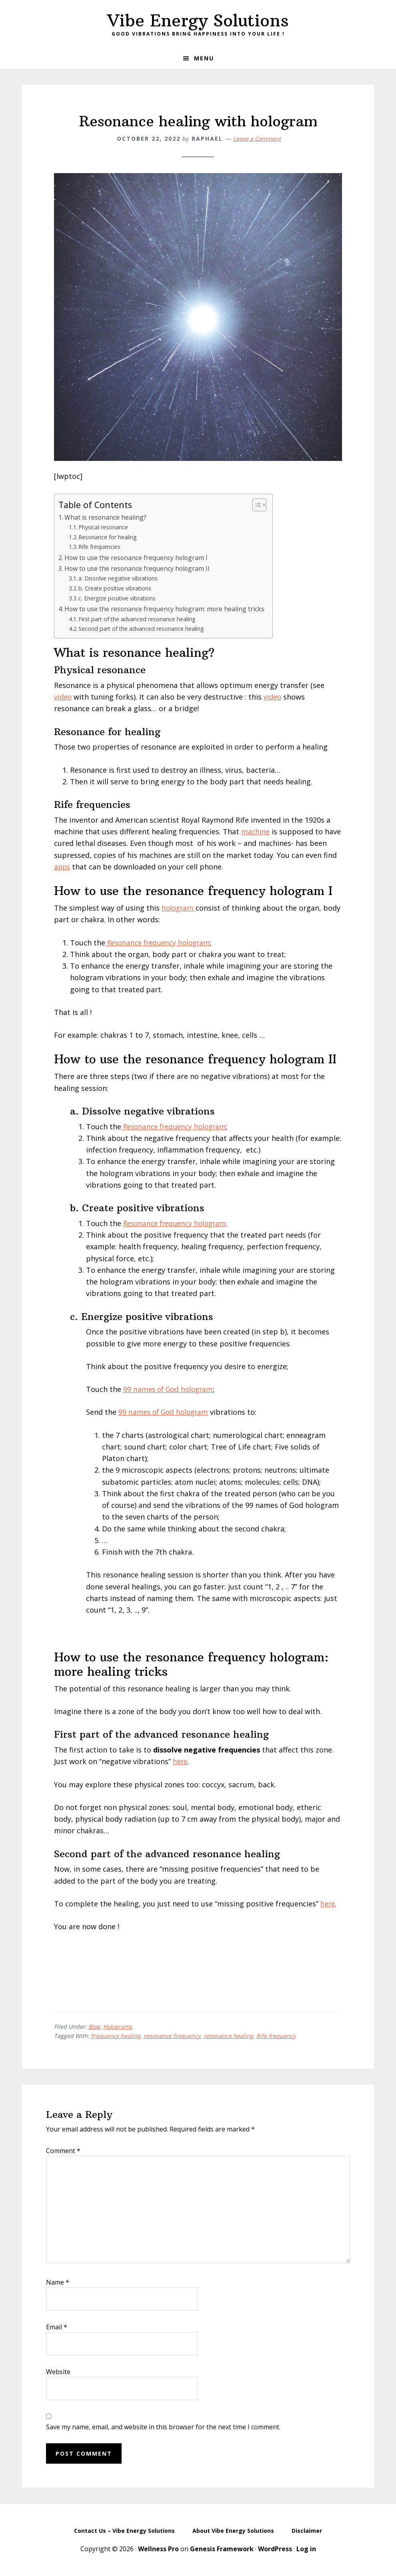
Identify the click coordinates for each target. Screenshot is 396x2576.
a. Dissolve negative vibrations (119, 578)
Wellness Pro (158, 2548)
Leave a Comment (257, 138)
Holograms (117, 2026)
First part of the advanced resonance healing (138, 619)
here (180, 1761)
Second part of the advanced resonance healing (142, 628)
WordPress (275, 2548)
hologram (179, 908)
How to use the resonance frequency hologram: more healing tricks (165, 608)
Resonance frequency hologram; (178, 1223)
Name (57, 2282)
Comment (63, 2150)
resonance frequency (172, 2036)
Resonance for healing (108, 537)
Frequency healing (115, 2036)
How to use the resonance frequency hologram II (138, 568)
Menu (204, 58)
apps (62, 866)
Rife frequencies (100, 546)
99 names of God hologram (170, 1389)
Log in (306, 2548)
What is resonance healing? (105, 517)
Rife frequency (276, 2036)
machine (255, 831)
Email (56, 2327)
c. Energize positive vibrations (118, 598)
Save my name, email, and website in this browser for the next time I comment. (163, 2426)
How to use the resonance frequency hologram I (137, 557)
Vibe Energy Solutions (198, 20)
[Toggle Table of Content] (258, 505)
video (63, 697)
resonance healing (228, 2036)
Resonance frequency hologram (160, 942)
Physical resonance (104, 527)
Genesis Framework (222, 2548)
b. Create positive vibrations (116, 588)
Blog (94, 2026)
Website (58, 2371)
